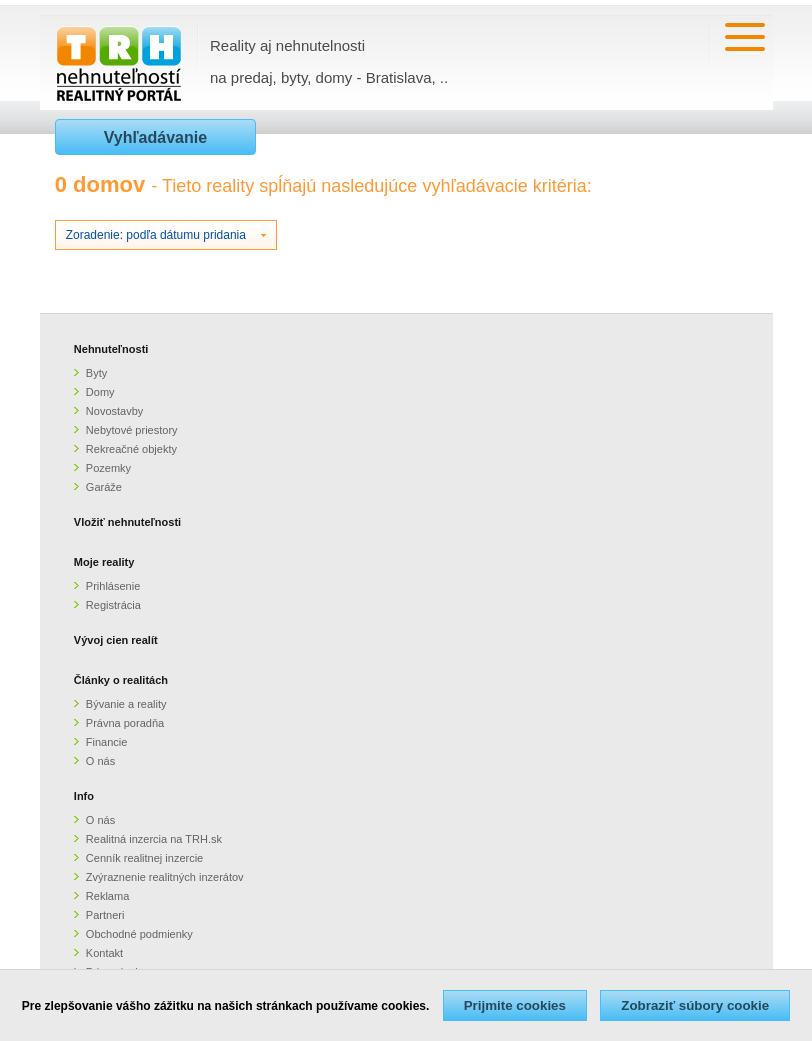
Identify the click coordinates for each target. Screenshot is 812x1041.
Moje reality (104, 562)
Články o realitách (121, 680)
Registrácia (113, 605)
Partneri (105, 915)
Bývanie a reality (126, 704)
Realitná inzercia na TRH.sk (154, 839)
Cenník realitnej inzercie (144, 858)
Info (84, 796)
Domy (100, 392)
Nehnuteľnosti (111, 349)
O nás (100, 761)
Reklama (107, 896)
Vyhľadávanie (155, 137)
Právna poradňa (125, 723)
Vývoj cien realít (116, 640)
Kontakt (104, 953)
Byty (96, 373)
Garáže (104, 487)
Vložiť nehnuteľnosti (127, 522)
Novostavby (114, 411)
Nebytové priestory (132, 430)
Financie (107, 742)
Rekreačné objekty (131, 449)
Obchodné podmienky (139, 934)
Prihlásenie (113, 586)
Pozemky (108, 468)
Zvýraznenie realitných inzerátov (165, 877)
